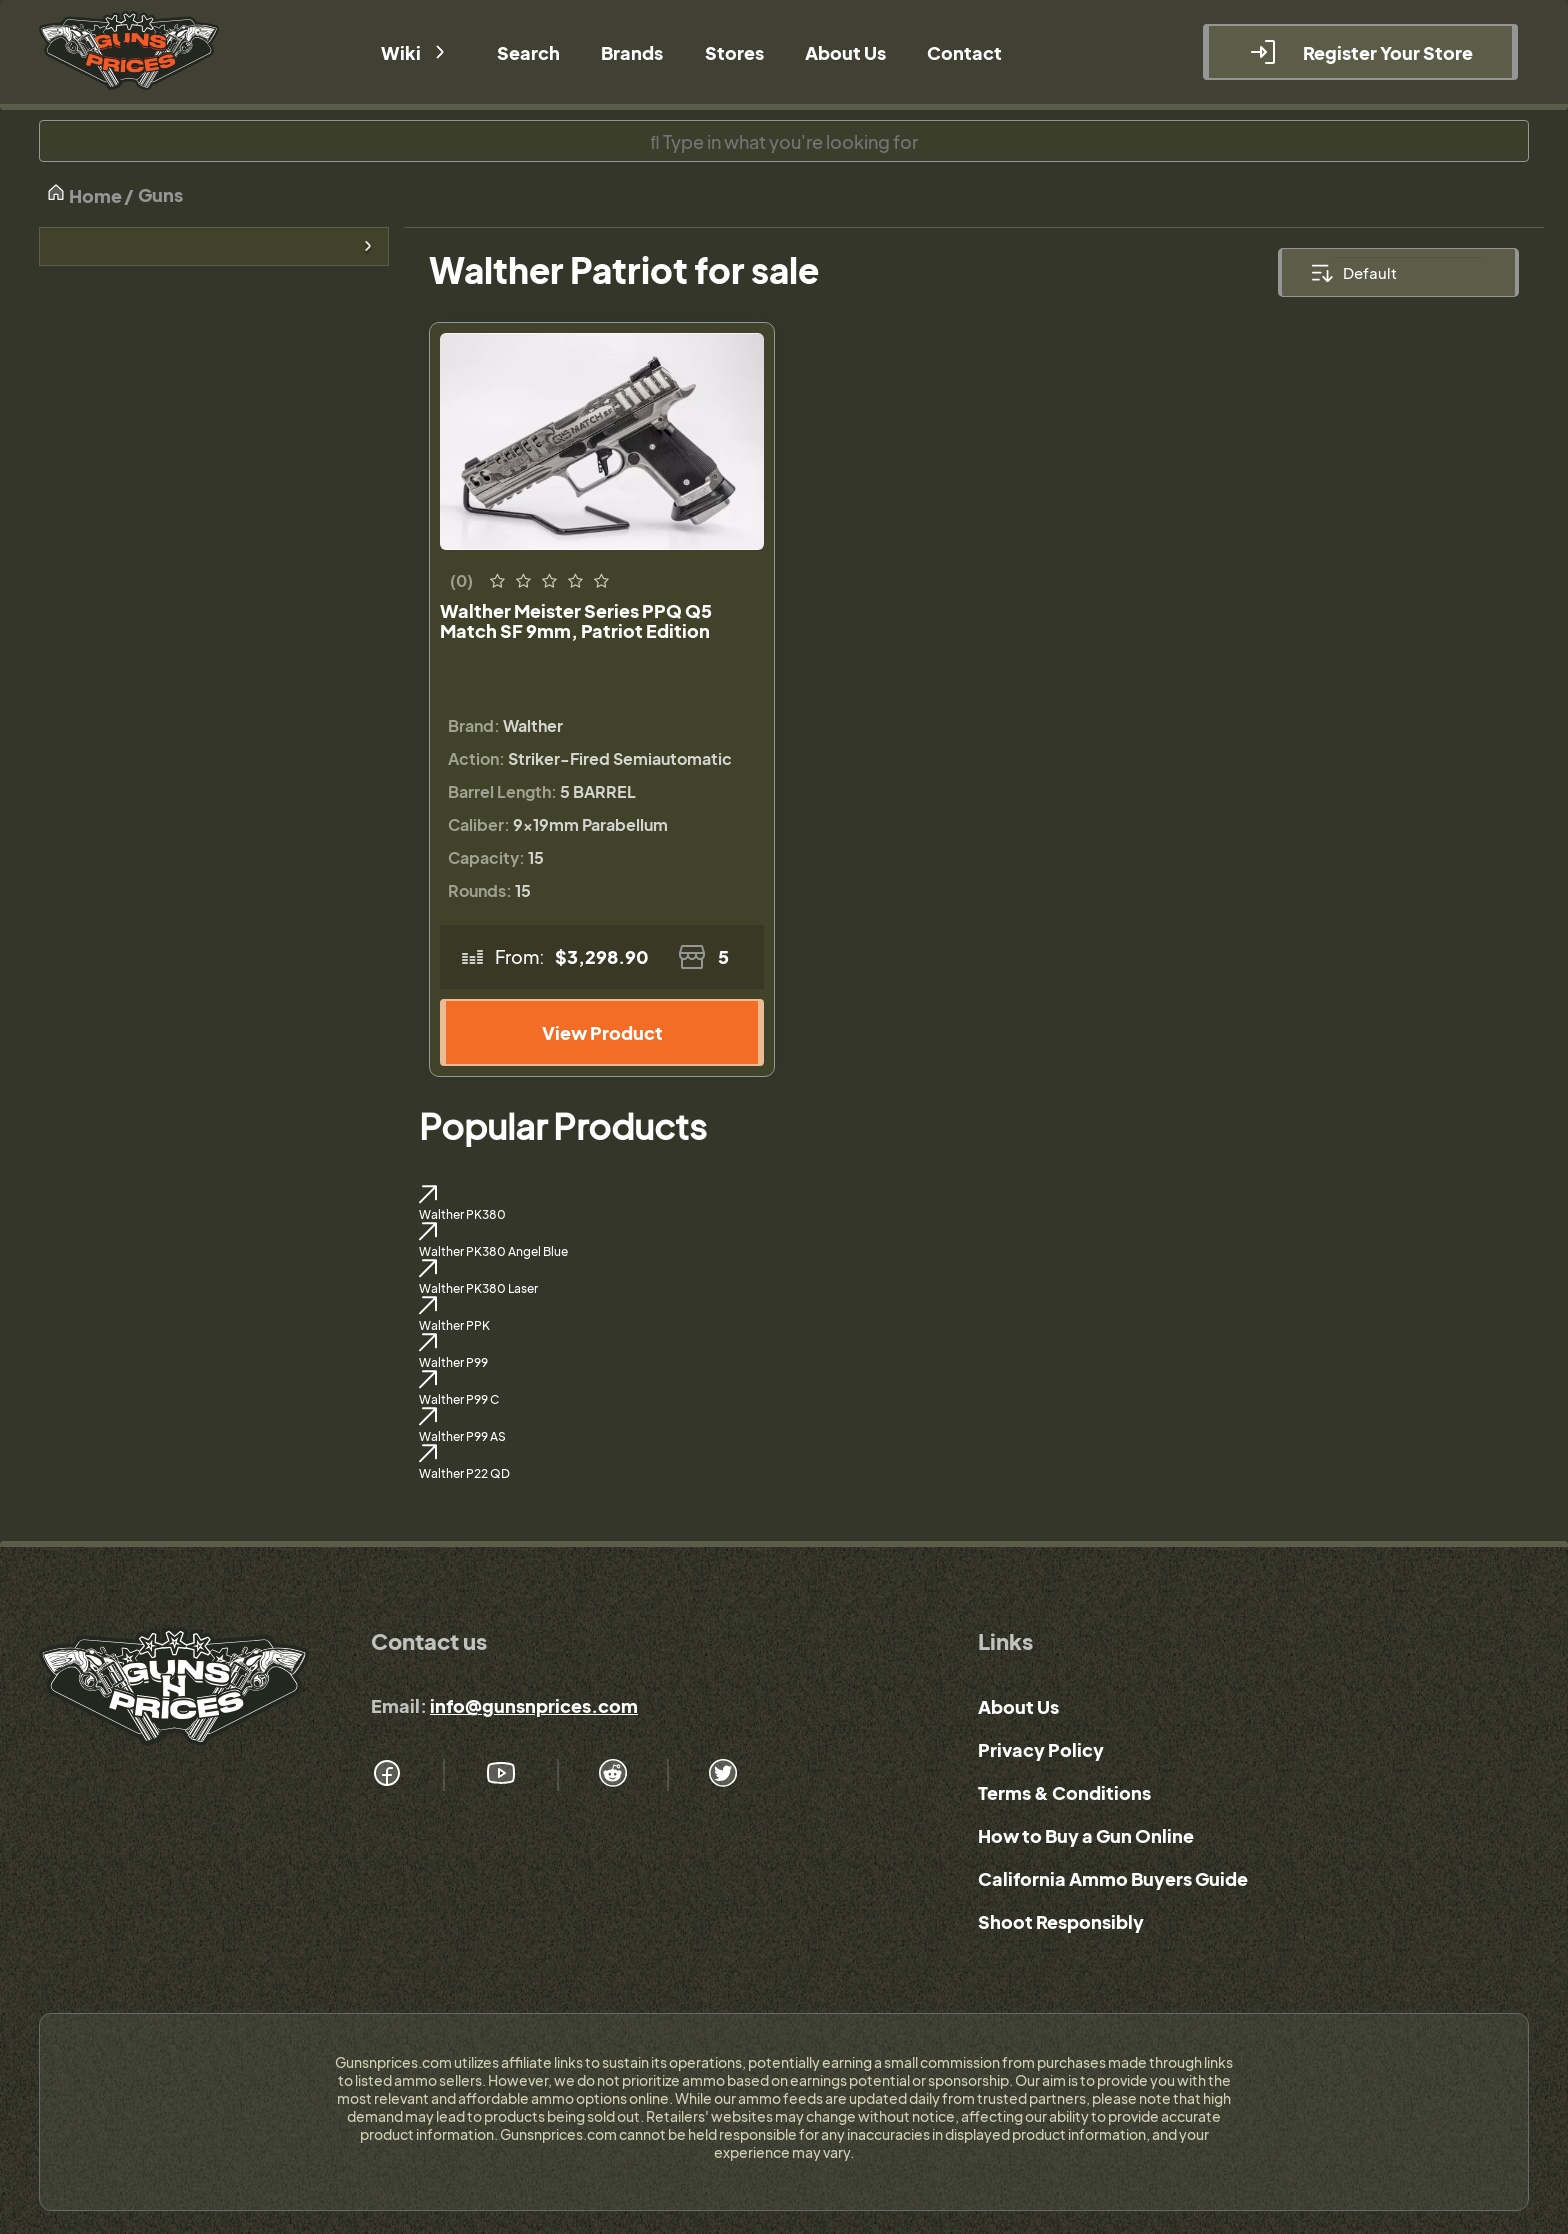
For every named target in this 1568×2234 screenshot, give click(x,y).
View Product (602, 1032)
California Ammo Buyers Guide (1113, 1878)
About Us (1018, 1706)
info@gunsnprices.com (534, 1705)
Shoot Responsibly (1061, 1921)
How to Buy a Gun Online (1086, 1835)
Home (84, 194)
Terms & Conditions (1064, 1792)
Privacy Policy (1041, 1749)
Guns (160, 194)
